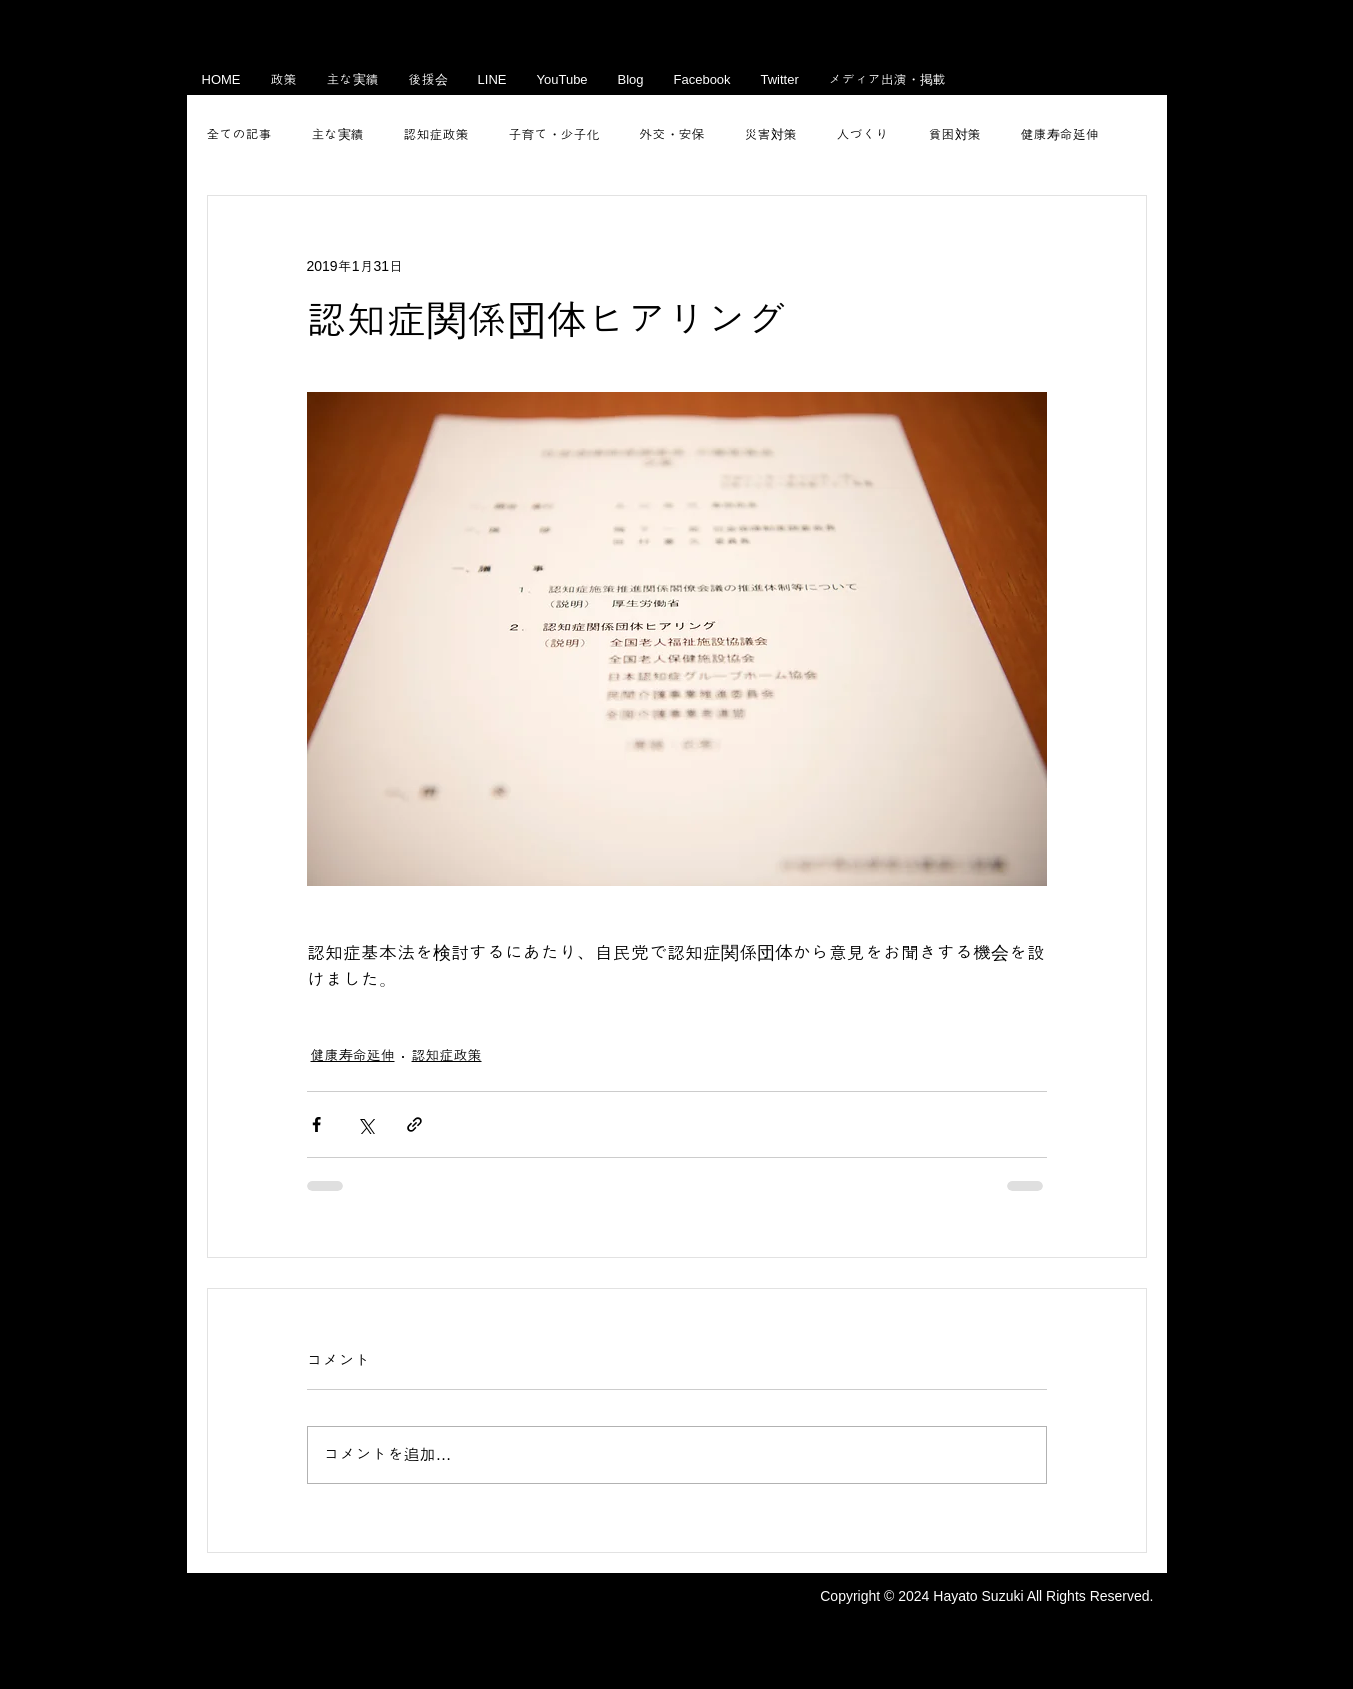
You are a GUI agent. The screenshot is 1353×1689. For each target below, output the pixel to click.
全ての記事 (239, 134)
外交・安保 (672, 134)
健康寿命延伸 (1060, 134)
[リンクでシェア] (414, 1124)
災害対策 (771, 134)
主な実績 (338, 134)
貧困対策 (955, 134)
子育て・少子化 (554, 134)
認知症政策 (436, 134)
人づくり (863, 134)
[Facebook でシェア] (316, 1124)
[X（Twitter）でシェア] (365, 1124)
